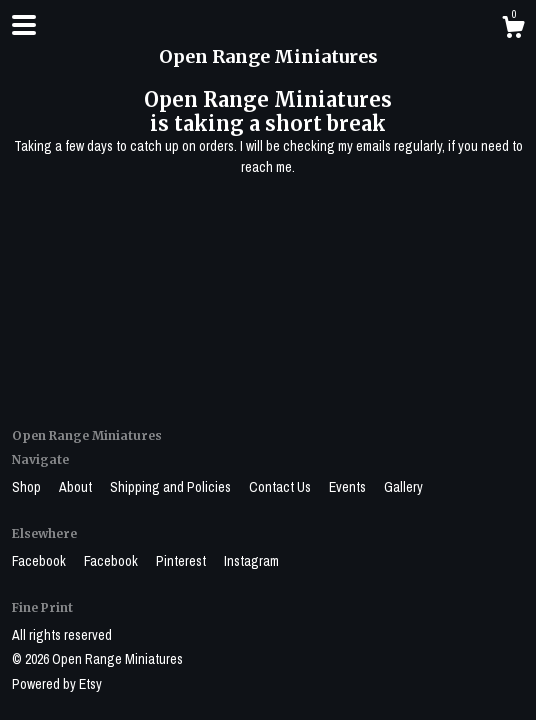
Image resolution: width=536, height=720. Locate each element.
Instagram (251, 561)
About (77, 487)
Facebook (40, 561)
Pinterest (182, 561)
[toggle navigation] (24, 25)
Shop (28, 487)
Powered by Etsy (57, 684)
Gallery (403, 487)
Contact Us (281, 487)
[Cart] (513, 30)
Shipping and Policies (172, 487)
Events (349, 487)
